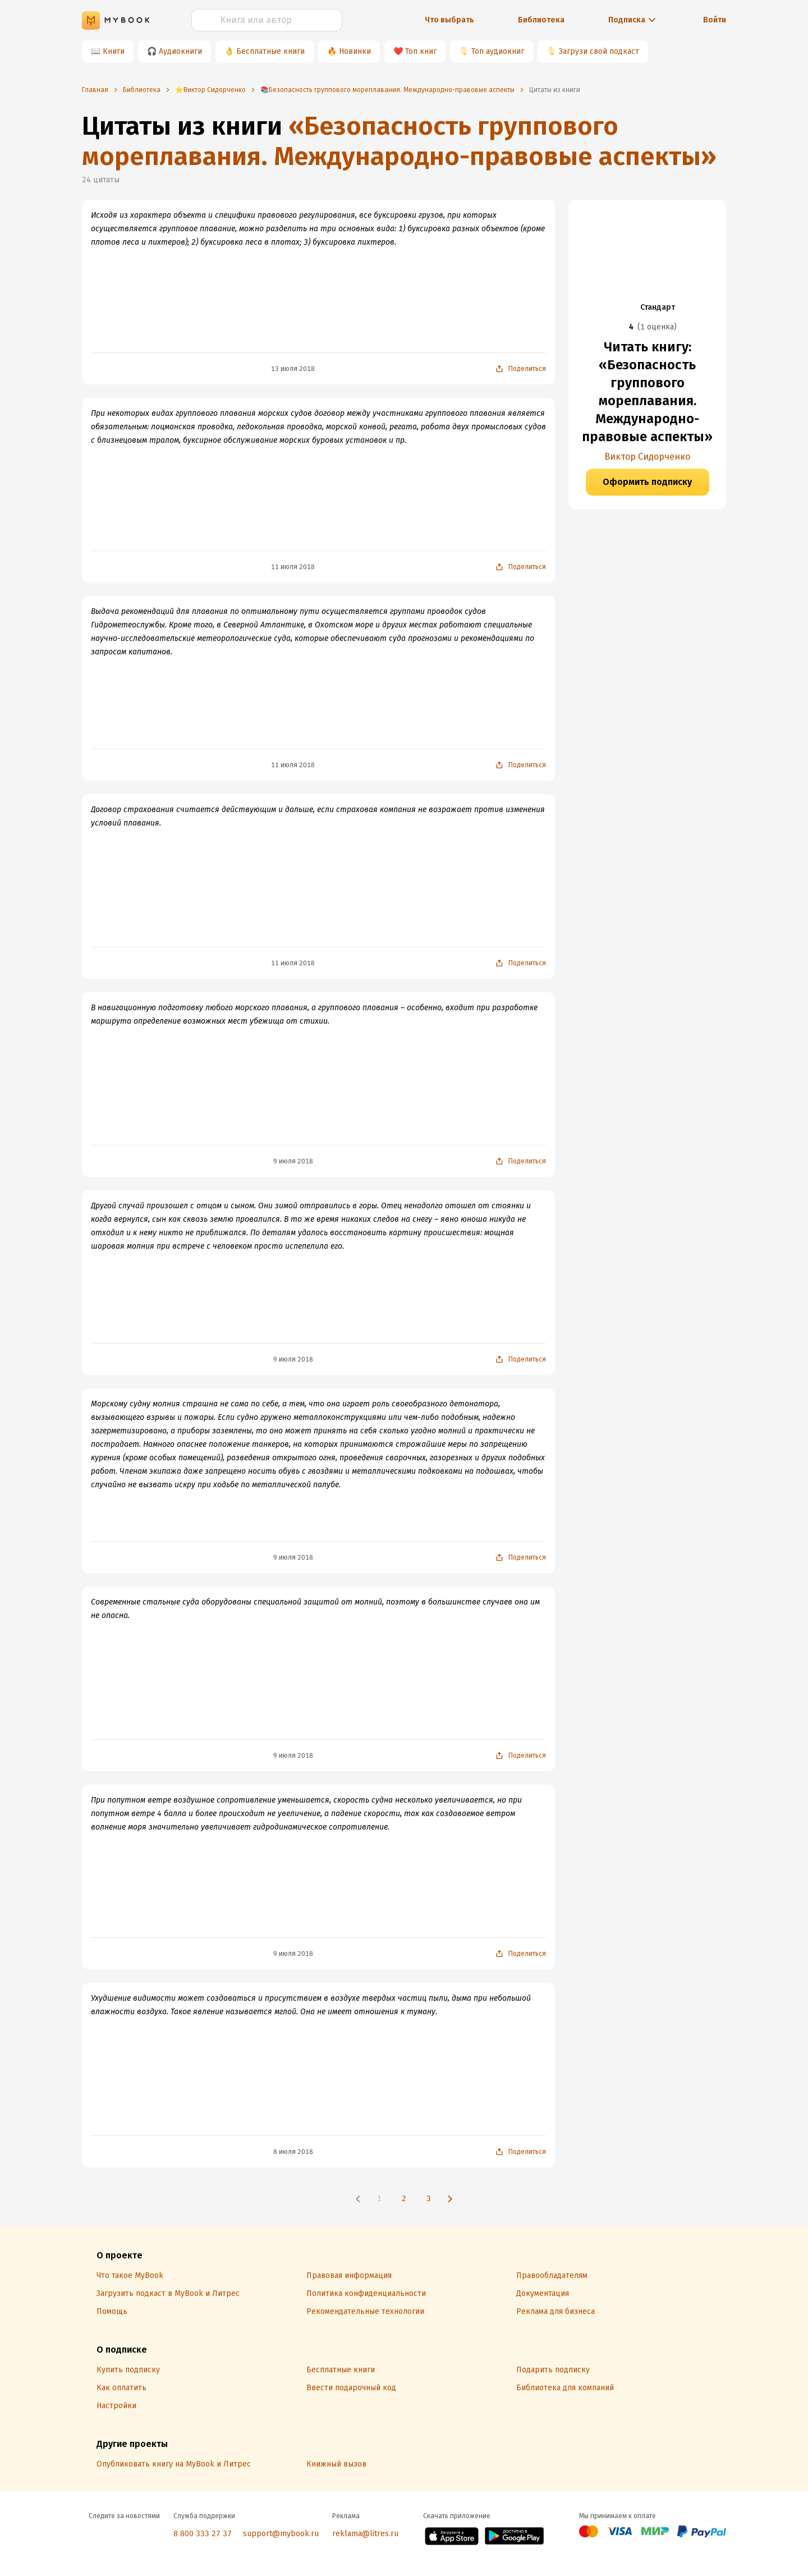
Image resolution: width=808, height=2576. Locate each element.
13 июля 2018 (293, 369)
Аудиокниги (180, 51)
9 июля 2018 (293, 1161)
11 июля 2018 (293, 567)
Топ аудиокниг (497, 51)
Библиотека (541, 20)
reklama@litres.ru (365, 2533)
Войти (714, 20)
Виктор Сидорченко (647, 456)
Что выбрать (449, 20)
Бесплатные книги (270, 51)
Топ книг (421, 51)
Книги (114, 51)
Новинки (355, 51)
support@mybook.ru (281, 2533)
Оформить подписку (647, 481)
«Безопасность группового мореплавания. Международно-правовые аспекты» (399, 141)
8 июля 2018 (293, 2152)
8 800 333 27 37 (202, 2533)
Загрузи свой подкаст (599, 51)
